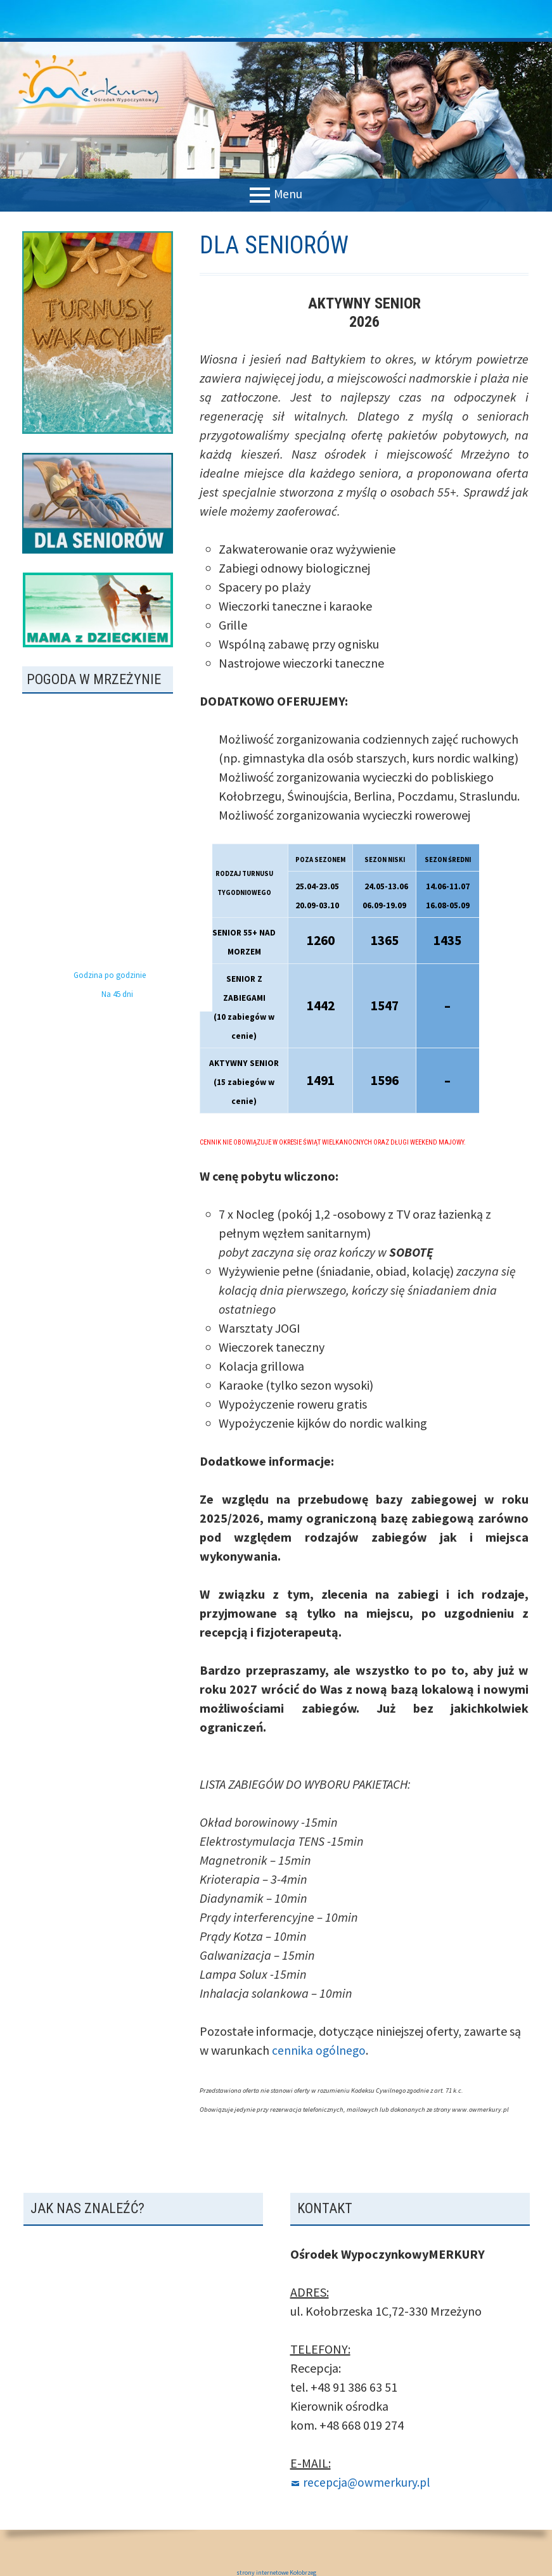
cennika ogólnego (320, 2050)
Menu (288, 193)
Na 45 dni (117, 994)
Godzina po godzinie (110, 975)
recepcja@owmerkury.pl (368, 2482)
